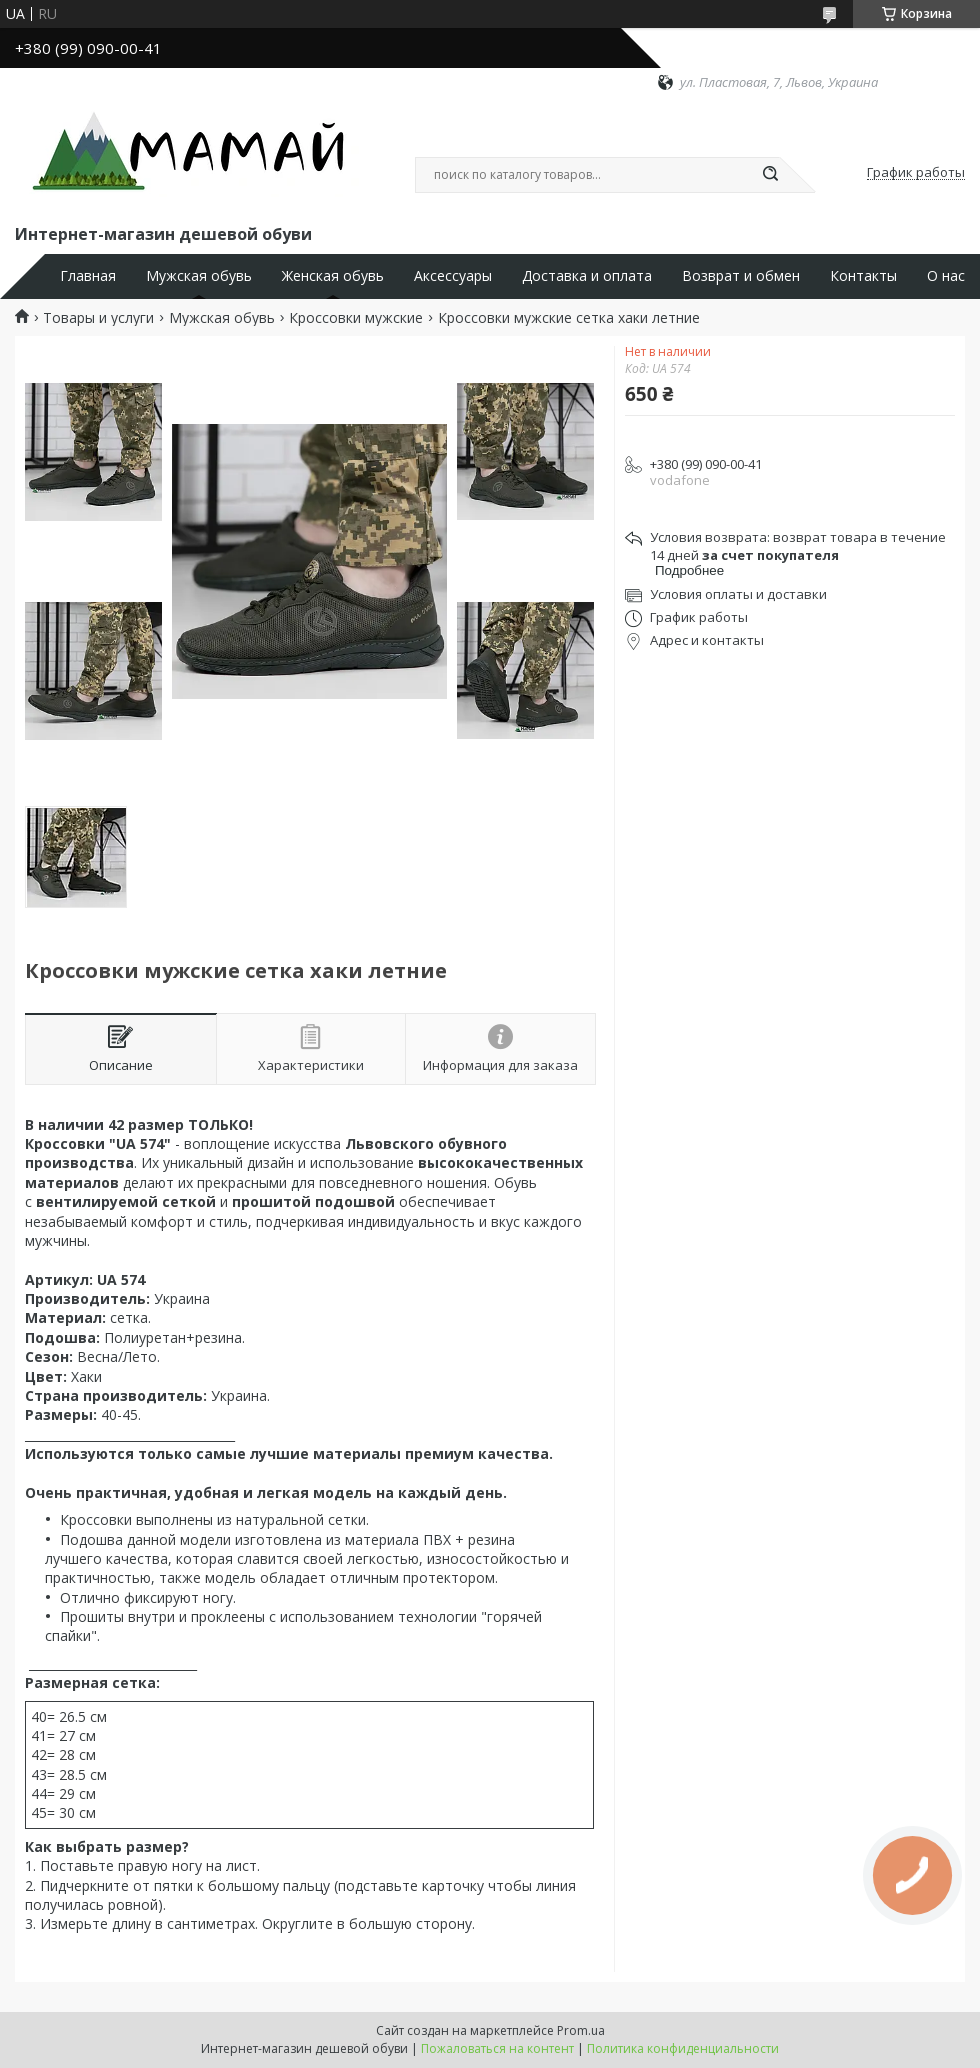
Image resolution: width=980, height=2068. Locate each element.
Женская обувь (333, 276)
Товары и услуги (98, 318)
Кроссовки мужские (356, 318)
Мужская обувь (199, 276)
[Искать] (770, 175)
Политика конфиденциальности (683, 2048)
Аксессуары (453, 276)
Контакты (863, 276)
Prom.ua (581, 2030)
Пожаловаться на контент (497, 2048)
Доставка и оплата (587, 276)
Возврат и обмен (741, 276)
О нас (946, 276)
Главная (88, 276)
